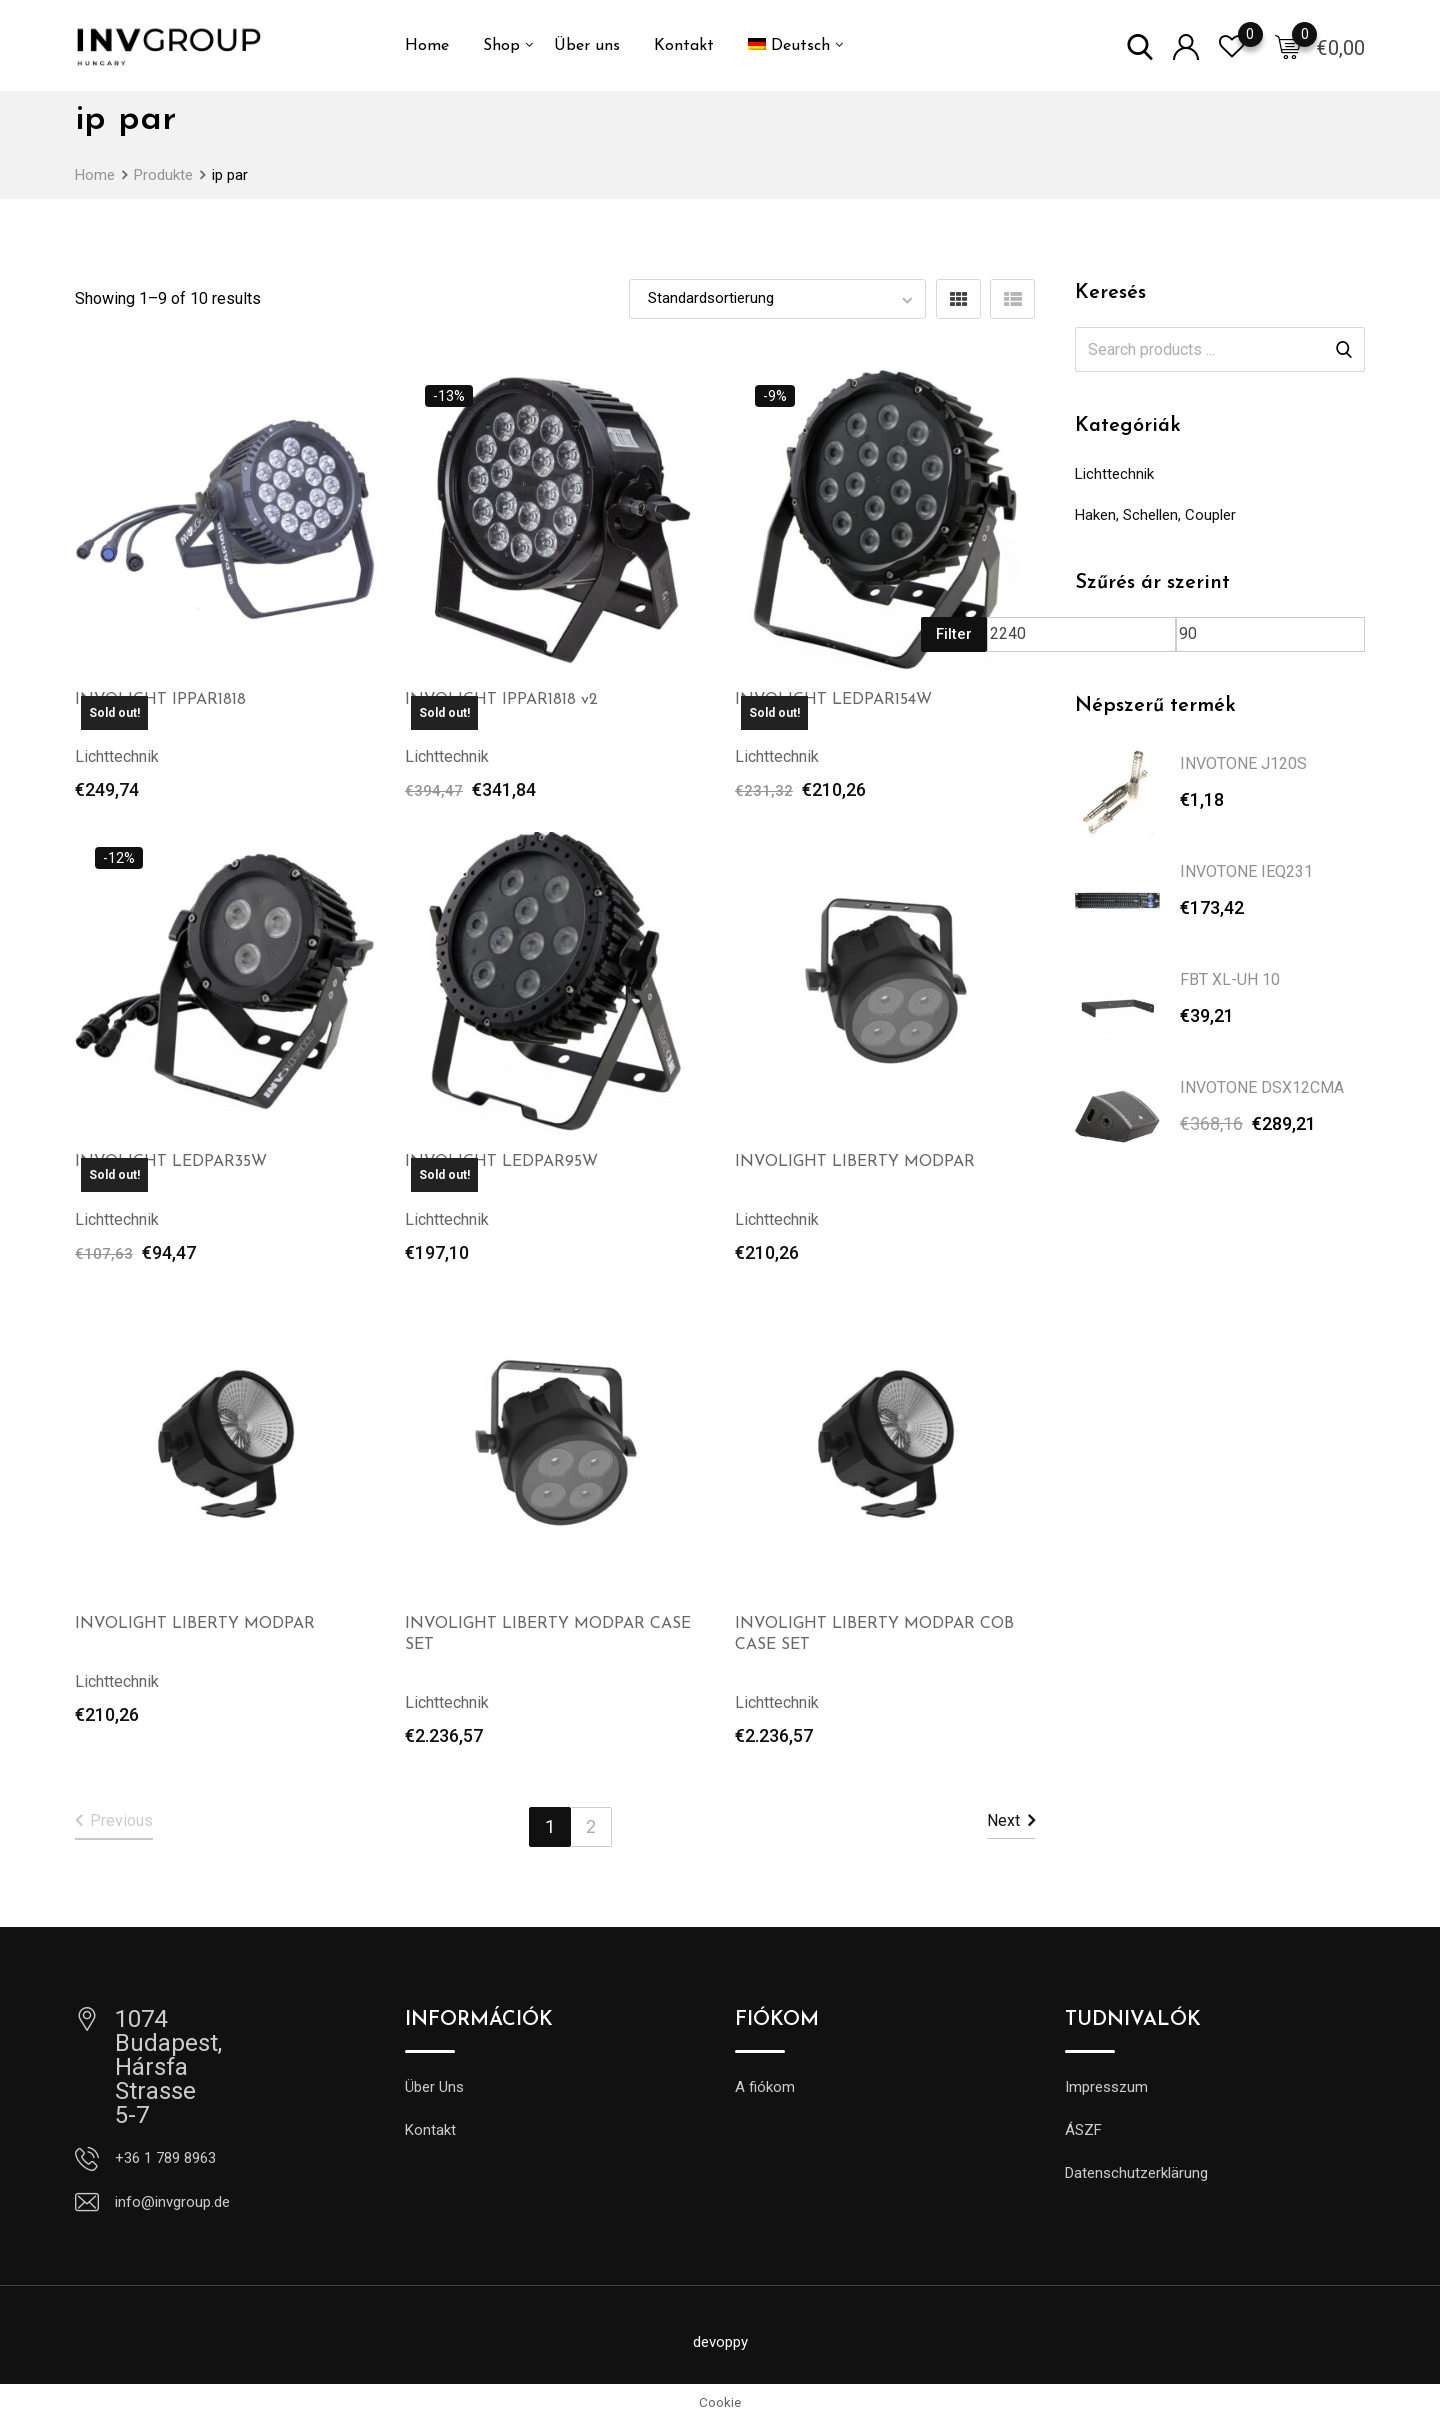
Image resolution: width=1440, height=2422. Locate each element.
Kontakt (684, 46)
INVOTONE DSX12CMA (1262, 1087)
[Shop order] (777, 299)
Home (427, 46)
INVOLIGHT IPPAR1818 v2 (501, 700)
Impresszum (1106, 2087)
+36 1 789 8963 (165, 2158)
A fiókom (765, 2087)
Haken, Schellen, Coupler (1155, 515)
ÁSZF (1083, 2130)
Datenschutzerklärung (1136, 2173)
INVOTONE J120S (1243, 763)
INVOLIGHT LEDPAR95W (501, 1162)
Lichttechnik (1114, 474)
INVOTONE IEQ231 (1246, 871)
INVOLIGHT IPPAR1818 (160, 700)
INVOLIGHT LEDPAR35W (171, 1162)
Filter (954, 634)
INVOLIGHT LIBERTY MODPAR (855, 1162)
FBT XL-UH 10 (1230, 979)
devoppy (720, 2342)
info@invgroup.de (172, 2202)
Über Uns (434, 2087)
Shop (501, 46)
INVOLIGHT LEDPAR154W (833, 700)
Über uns (587, 46)
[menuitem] (789, 46)
